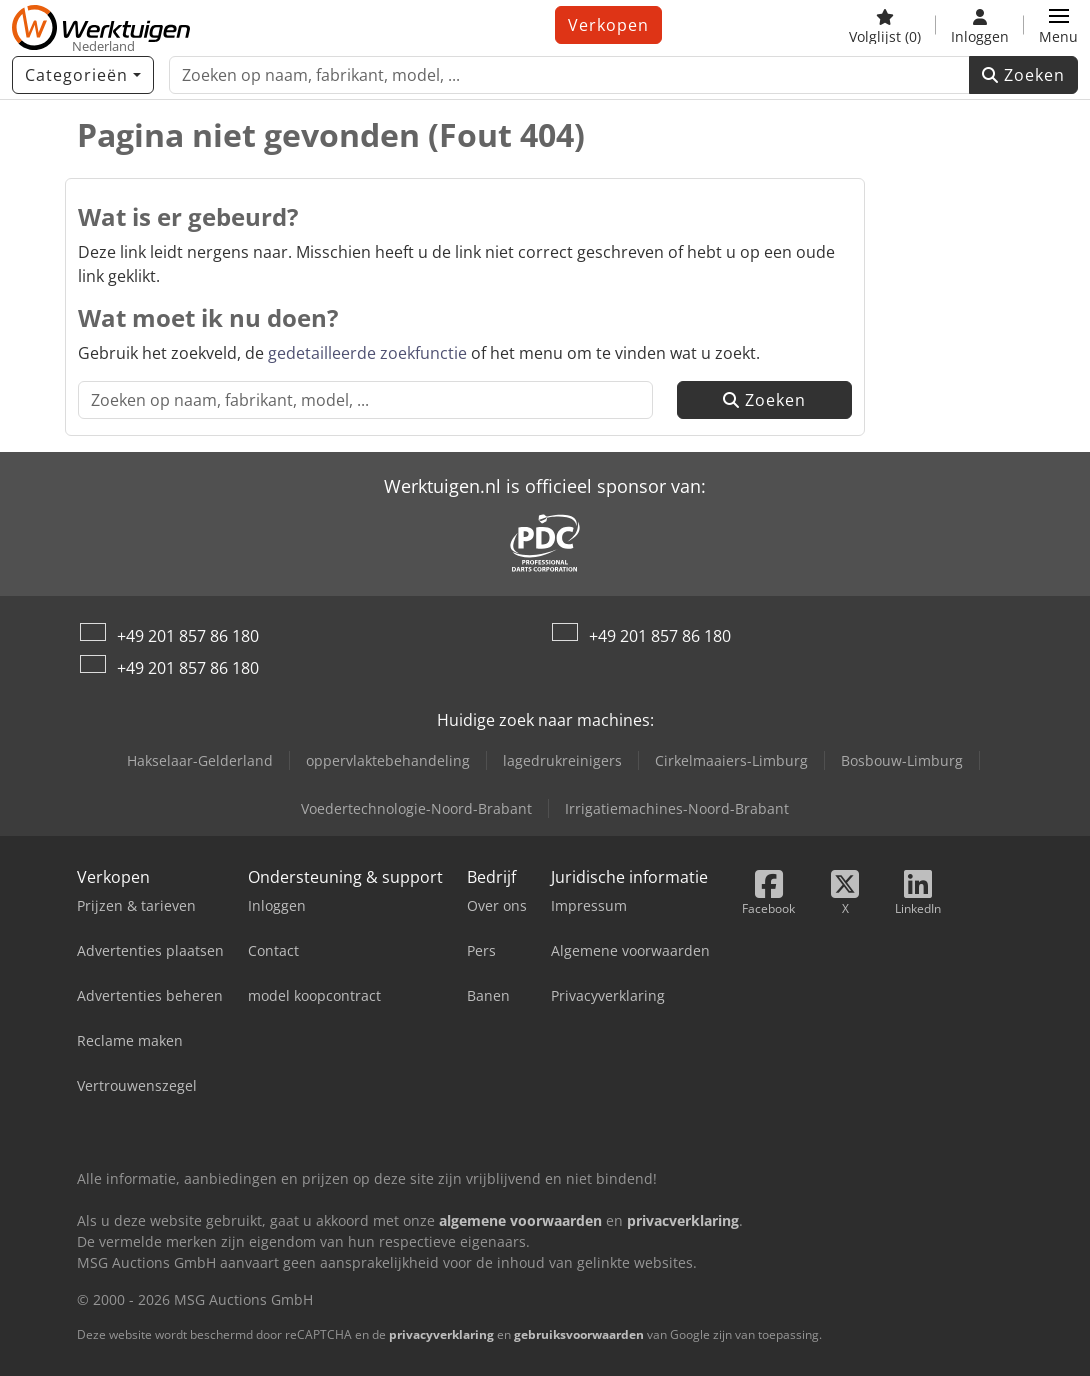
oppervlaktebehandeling (388, 760)
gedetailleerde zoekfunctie (367, 353)
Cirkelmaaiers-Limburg (731, 760)
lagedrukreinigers (562, 760)
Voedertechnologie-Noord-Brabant (416, 808)
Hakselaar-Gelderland (200, 760)
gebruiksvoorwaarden (579, 1334)
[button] (1058, 25)
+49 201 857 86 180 (188, 636)
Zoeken (1023, 75)
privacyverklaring (441, 1334)
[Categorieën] (83, 75)
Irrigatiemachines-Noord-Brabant (677, 808)
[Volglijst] (885, 25)
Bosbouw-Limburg (902, 760)
